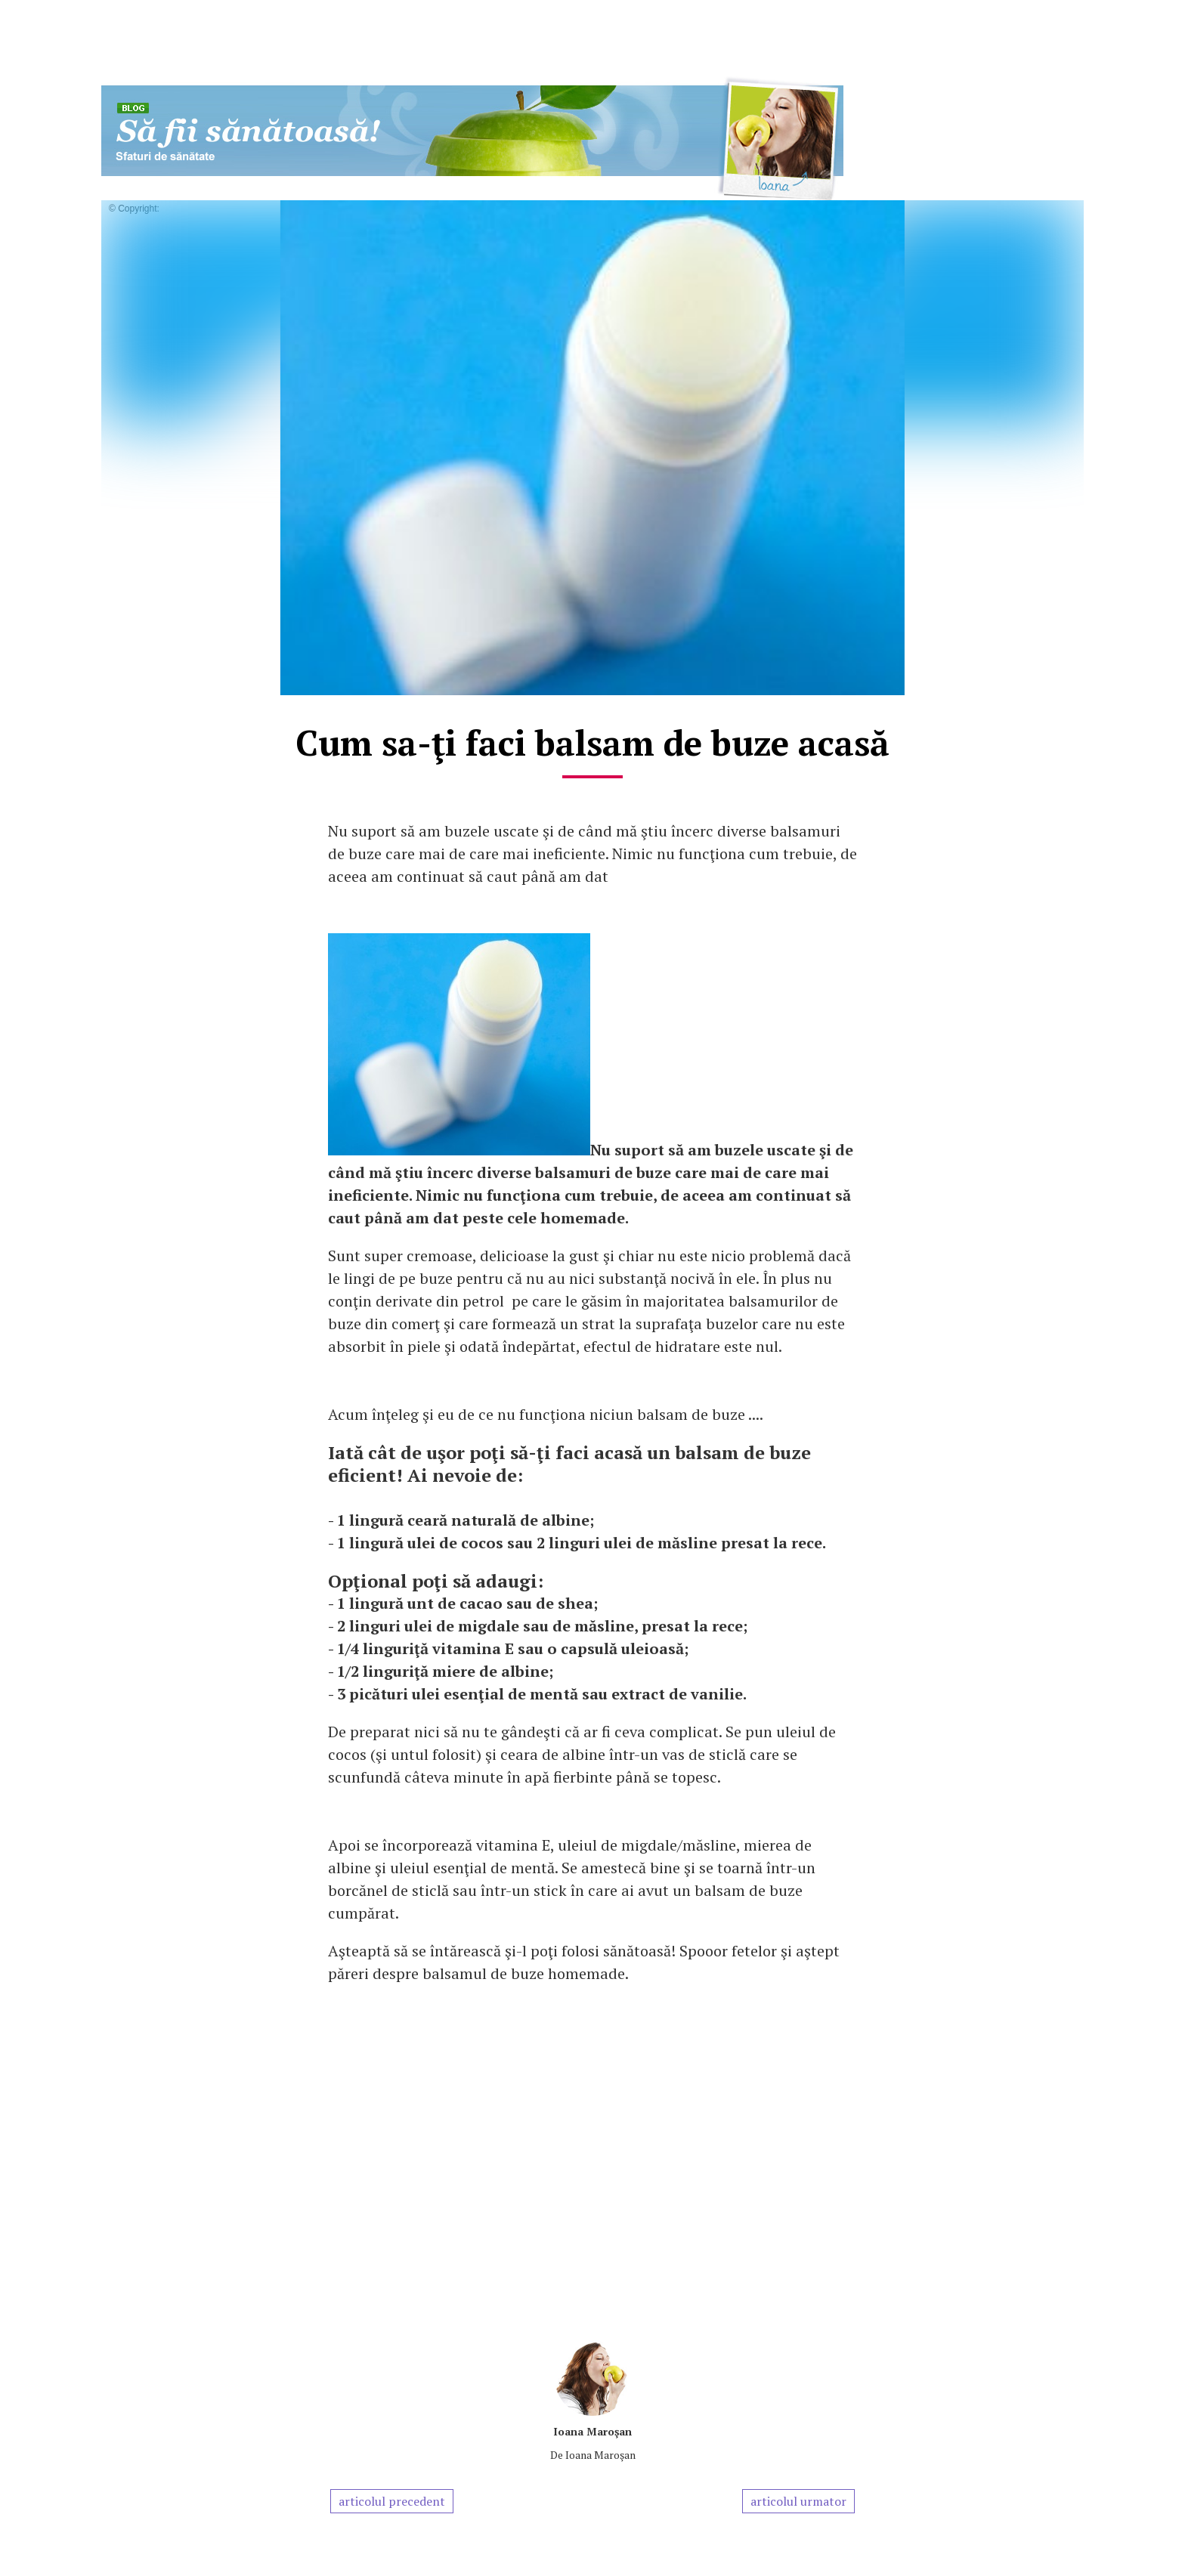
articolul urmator (798, 2501)
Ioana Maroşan (592, 2431)
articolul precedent (392, 2501)
